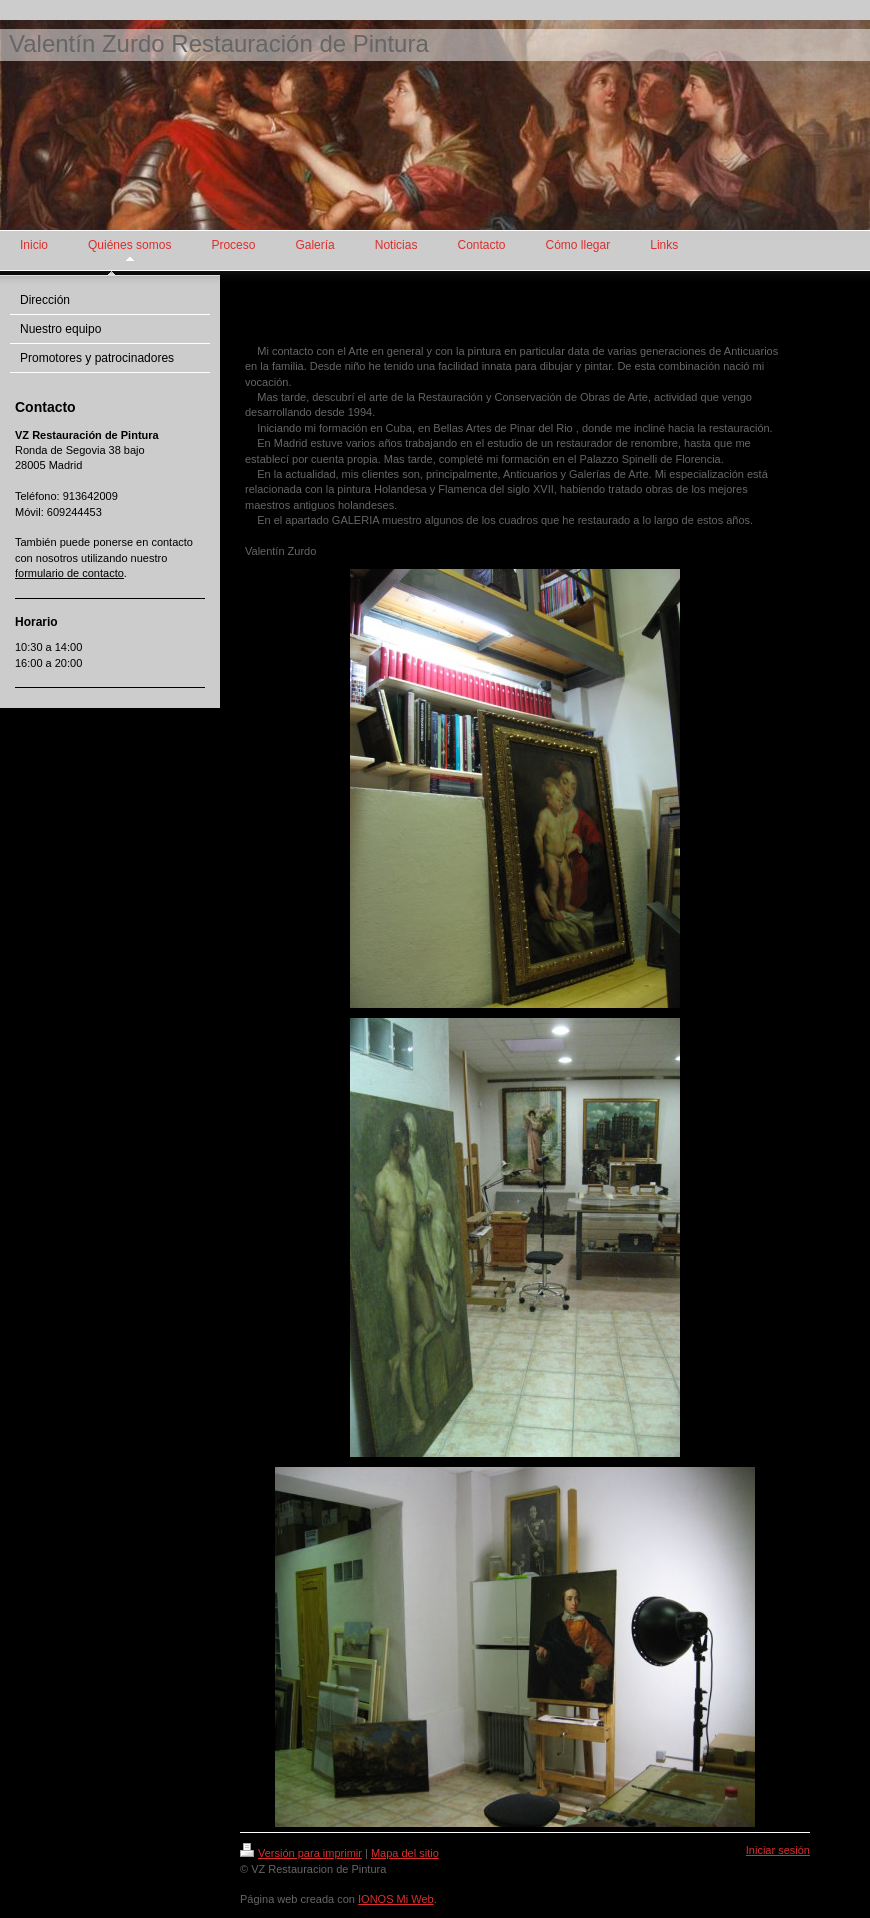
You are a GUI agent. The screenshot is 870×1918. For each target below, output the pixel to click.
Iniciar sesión (778, 1850)
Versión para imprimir (301, 1853)
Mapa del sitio (405, 1853)
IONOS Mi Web (396, 1899)
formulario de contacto (69, 573)
